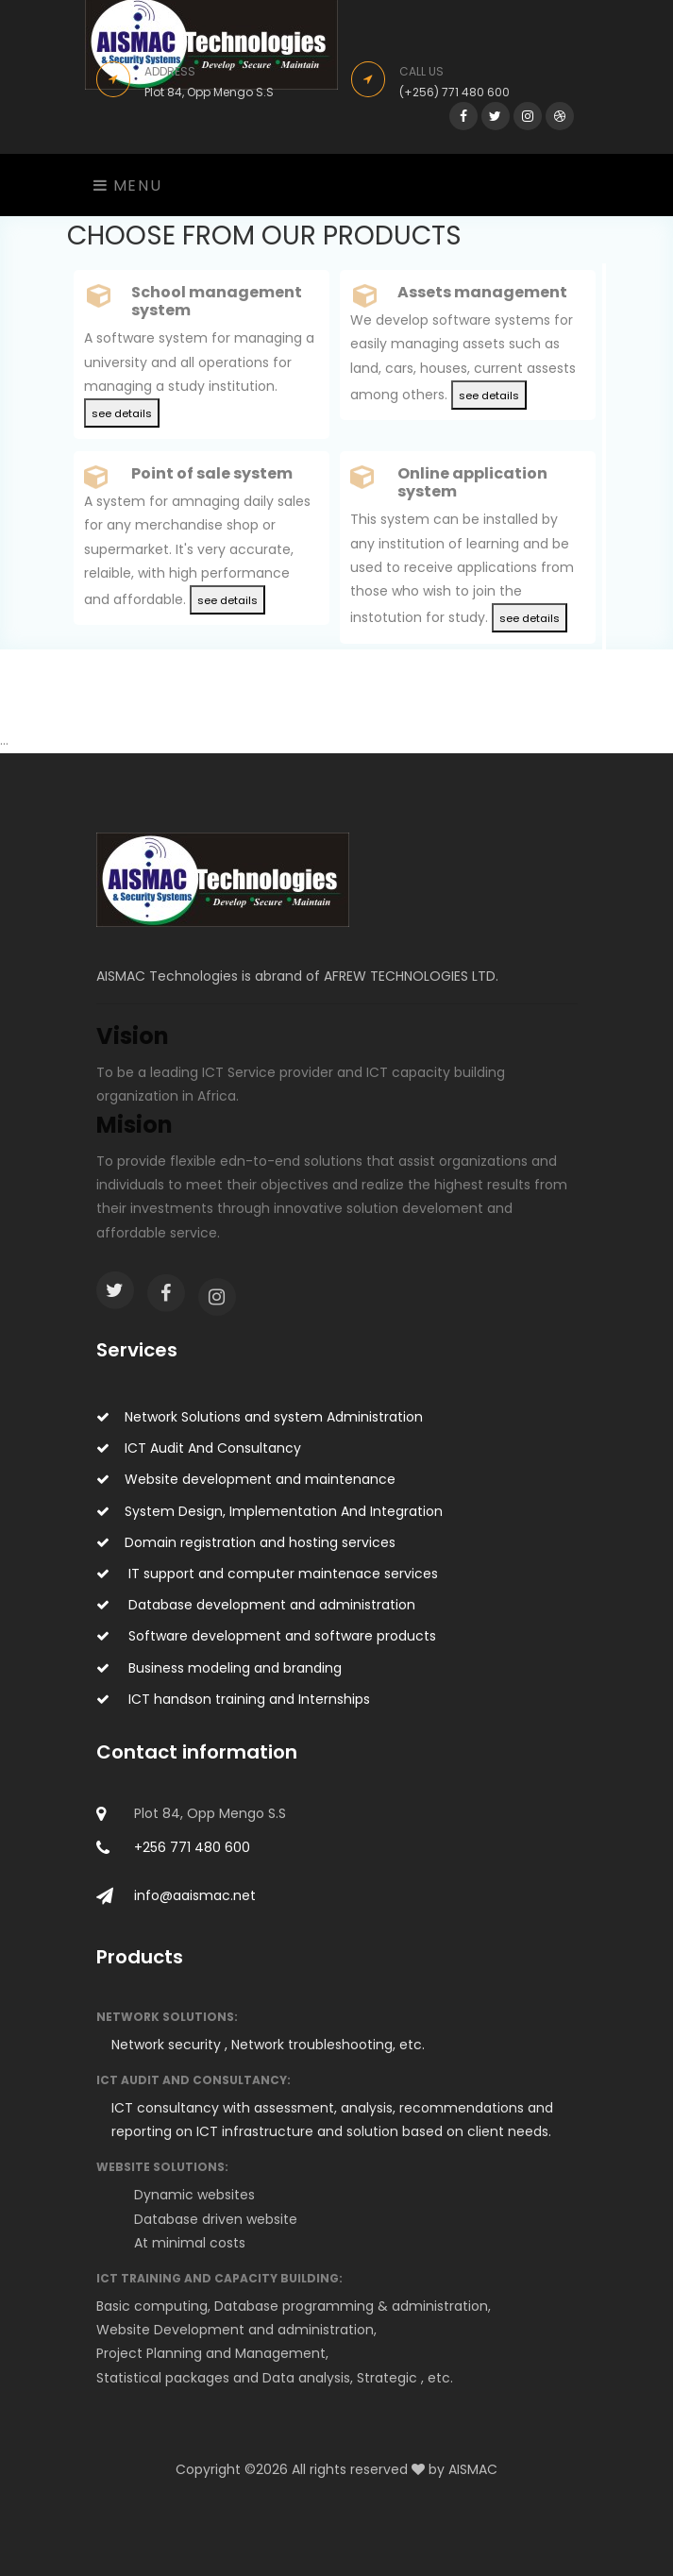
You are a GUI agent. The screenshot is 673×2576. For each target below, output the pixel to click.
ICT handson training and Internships (233, 1699)
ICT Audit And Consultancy (198, 1448)
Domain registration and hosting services (245, 1542)
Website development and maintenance (245, 1479)
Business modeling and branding (219, 1667)
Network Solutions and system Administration (259, 1416)
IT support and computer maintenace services (267, 1573)
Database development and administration (255, 1604)
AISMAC (472, 2469)
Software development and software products (266, 1635)
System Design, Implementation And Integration (269, 1511)
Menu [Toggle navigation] (127, 185)
